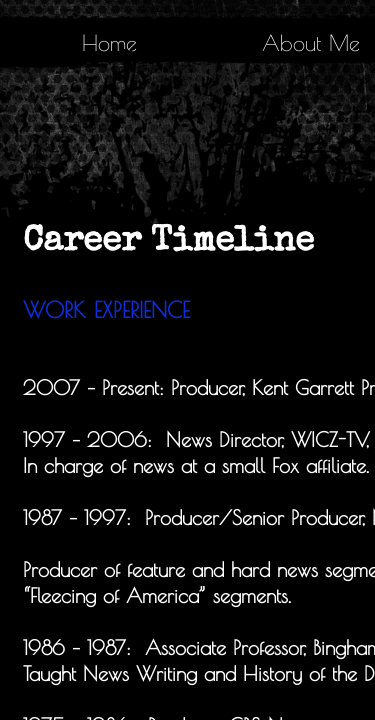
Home (109, 43)
